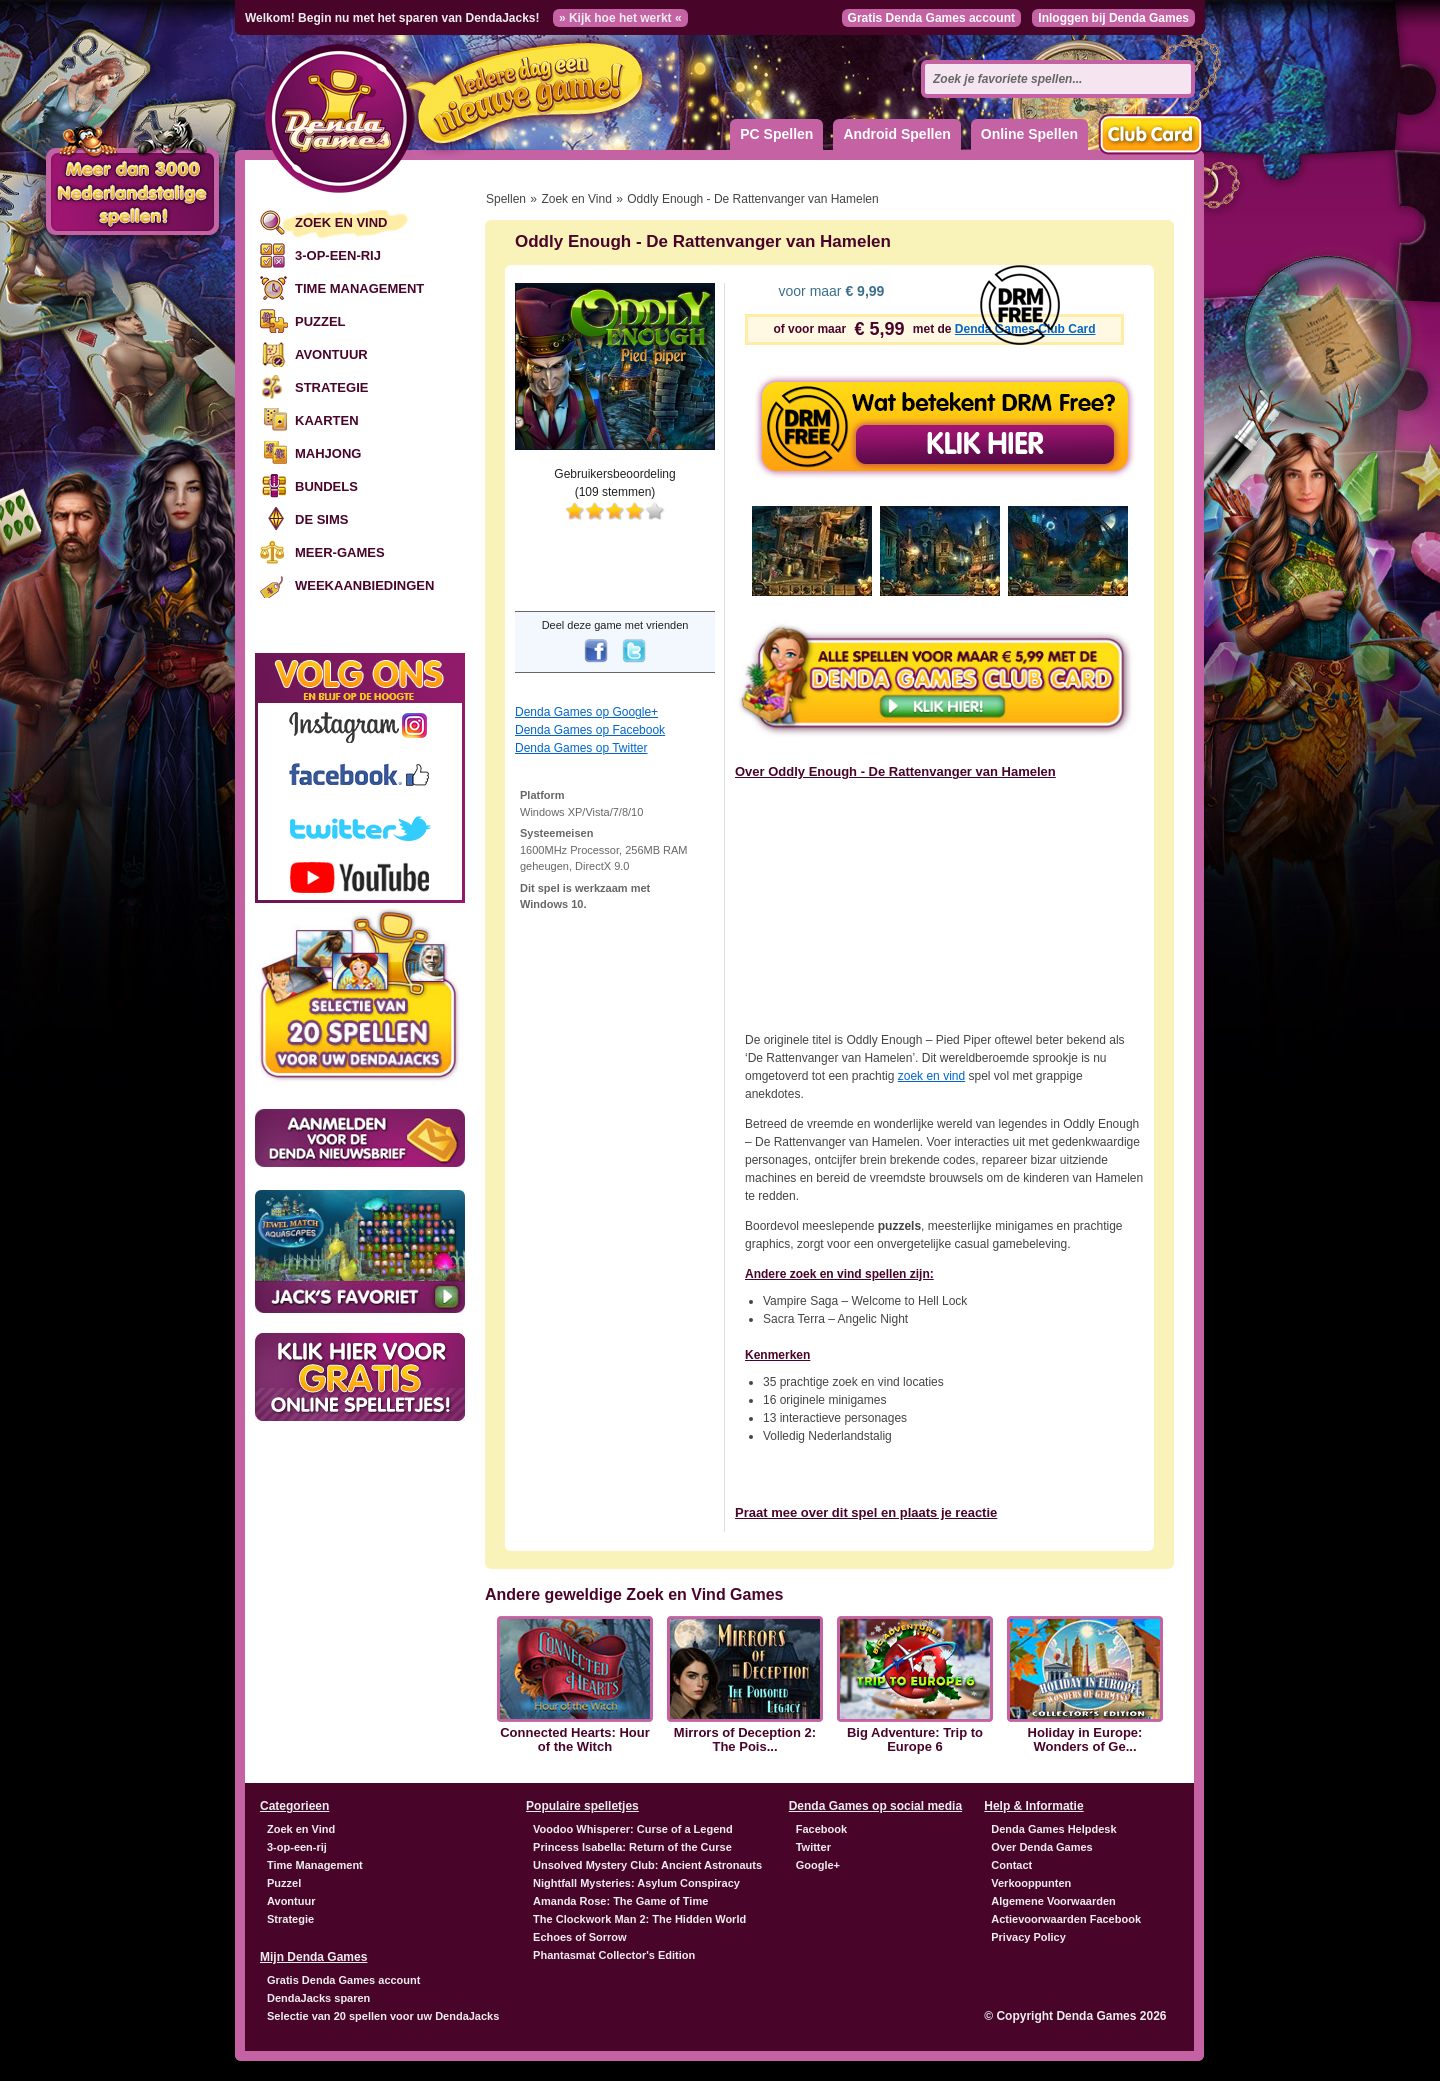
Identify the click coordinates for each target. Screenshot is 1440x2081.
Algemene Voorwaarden (1053, 1901)
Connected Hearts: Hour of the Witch (575, 1740)
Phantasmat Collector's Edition (614, 1955)
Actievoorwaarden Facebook (1066, 1919)
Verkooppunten (1031, 1883)
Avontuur (331, 354)
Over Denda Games (1042, 1847)
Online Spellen (1029, 134)
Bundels (326, 486)
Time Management (359, 288)
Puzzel (320, 321)
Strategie (331, 387)
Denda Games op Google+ (586, 712)
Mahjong (328, 453)
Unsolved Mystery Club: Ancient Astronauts (647, 1865)
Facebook (821, 1829)
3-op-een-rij (338, 255)
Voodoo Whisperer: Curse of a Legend (633, 1829)
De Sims (321, 519)
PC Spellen (776, 134)
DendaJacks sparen (318, 1998)
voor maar (830, 291)
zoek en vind (931, 1076)
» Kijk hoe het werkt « (620, 18)
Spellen (506, 199)
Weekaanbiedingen (364, 585)
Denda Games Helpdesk (1053, 1829)
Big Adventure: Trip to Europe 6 (915, 1740)
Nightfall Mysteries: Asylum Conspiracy (636, 1883)
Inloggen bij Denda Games (1113, 18)
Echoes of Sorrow (580, 1937)
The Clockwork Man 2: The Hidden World (639, 1919)
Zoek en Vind (341, 222)
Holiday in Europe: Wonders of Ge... (1085, 1740)
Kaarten (327, 420)
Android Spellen (896, 134)
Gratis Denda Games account (931, 18)
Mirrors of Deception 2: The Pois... (745, 1740)
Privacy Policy (1028, 1937)
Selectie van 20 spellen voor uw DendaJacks (383, 2016)
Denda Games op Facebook (590, 730)
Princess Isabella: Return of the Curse (632, 1847)
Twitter (813, 1847)
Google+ (818, 1865)
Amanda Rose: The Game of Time (620, 1901)
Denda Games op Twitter (581, 748)
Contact (1011, 1865)
